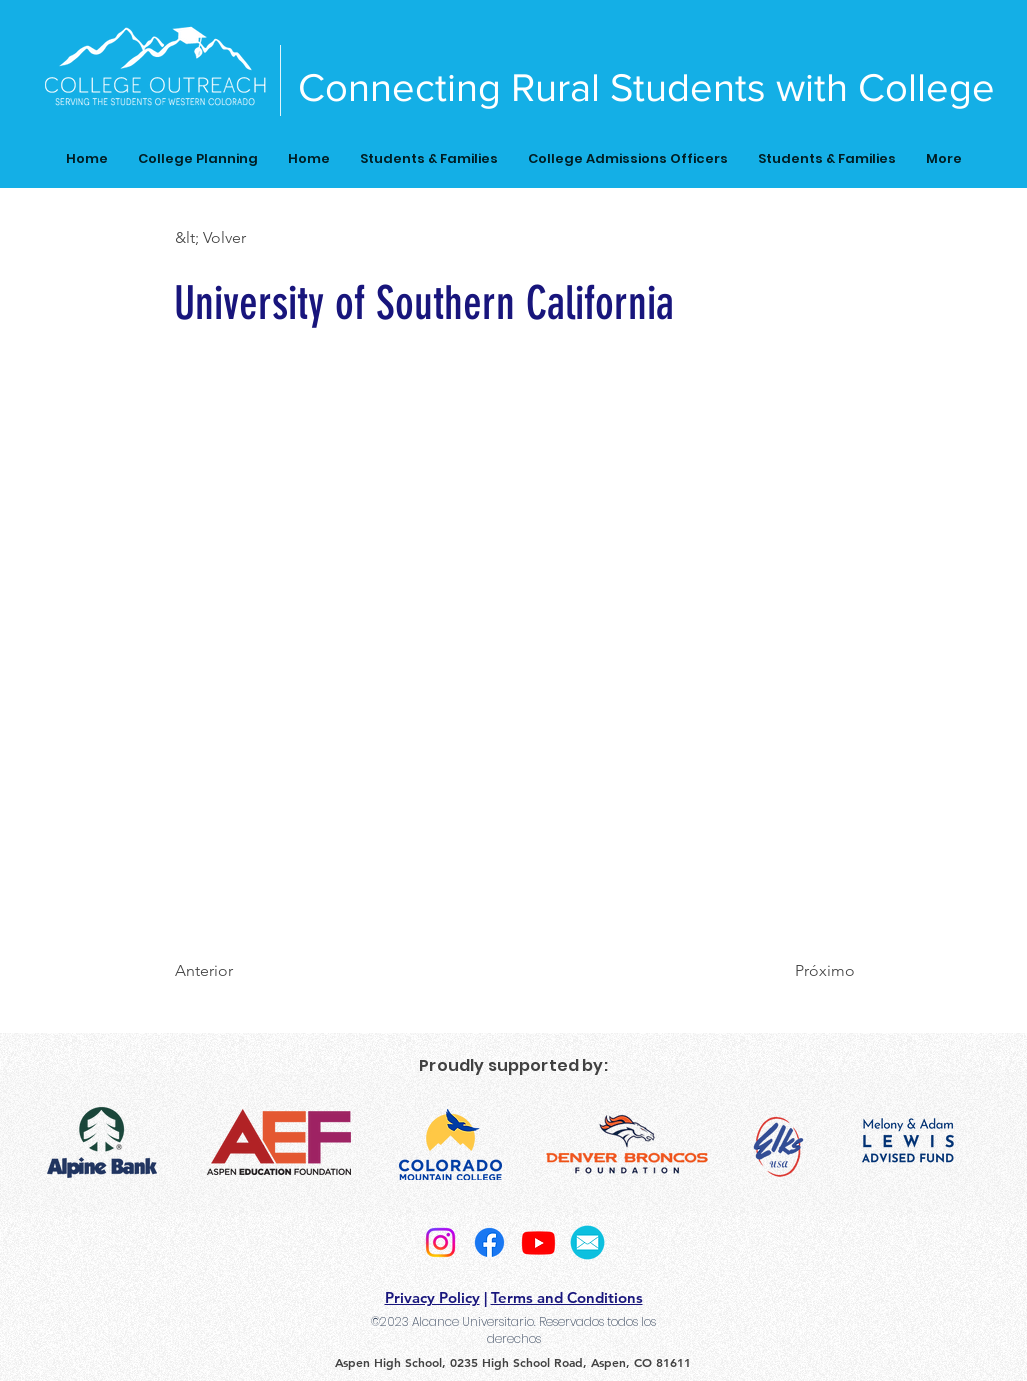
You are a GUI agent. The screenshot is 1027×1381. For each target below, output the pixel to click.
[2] (587, 1242)
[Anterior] (241, 971)
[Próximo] (805, 971)
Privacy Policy (432, 1297)
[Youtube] (538, 1242)
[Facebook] (489, 1242)
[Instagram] (440, 1242)
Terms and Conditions (567, 1297)
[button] (241, 238)
